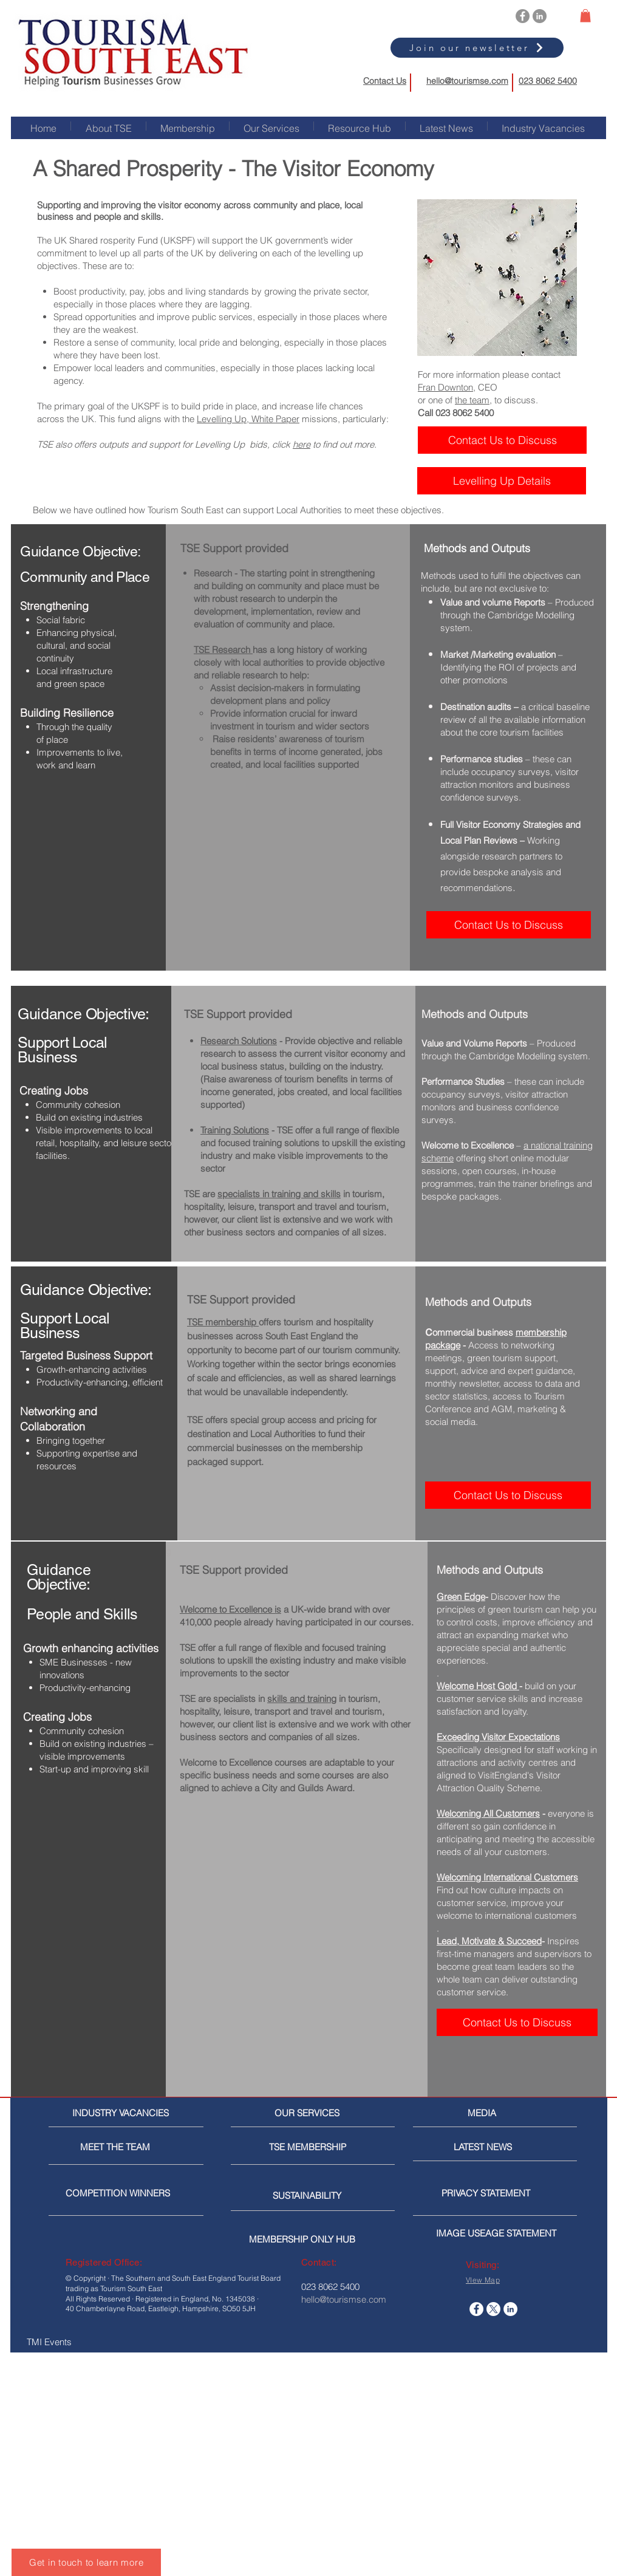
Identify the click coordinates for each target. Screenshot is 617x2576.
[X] (493, 2309)
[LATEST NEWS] (499, 2146)
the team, (473, 400)
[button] (585, 15)
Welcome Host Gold (478, 1686)
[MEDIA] (519, 2112)
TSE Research (223, 649)
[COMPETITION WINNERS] (121, 2193)
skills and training (301, 1698)
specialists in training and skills (279, 1194)
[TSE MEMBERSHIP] (310, 2146)
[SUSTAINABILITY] (314, 2195)
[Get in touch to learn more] (86, 2562)
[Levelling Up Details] (501, 480)
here (301, 444)
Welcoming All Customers (488, 1813)
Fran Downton (445, 387)
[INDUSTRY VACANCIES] (122, 2112)
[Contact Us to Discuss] (502, 440)
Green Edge (461, 1596)
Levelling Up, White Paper (248, 419)
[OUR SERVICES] (311, 2112)
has (260, 649)
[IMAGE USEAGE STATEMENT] (500, 2233)
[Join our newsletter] (477, 48)
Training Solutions (234, 1130)
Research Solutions (238, 1041)
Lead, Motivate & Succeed (489, 1941)
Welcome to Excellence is (230, 1609)
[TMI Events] (90, 2341)
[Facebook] (523, 16)
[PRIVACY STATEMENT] (505, 2193)
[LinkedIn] (540, 16)
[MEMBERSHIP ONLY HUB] (313, 2239)
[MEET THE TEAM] (135, 2146)
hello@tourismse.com (467, 80)
